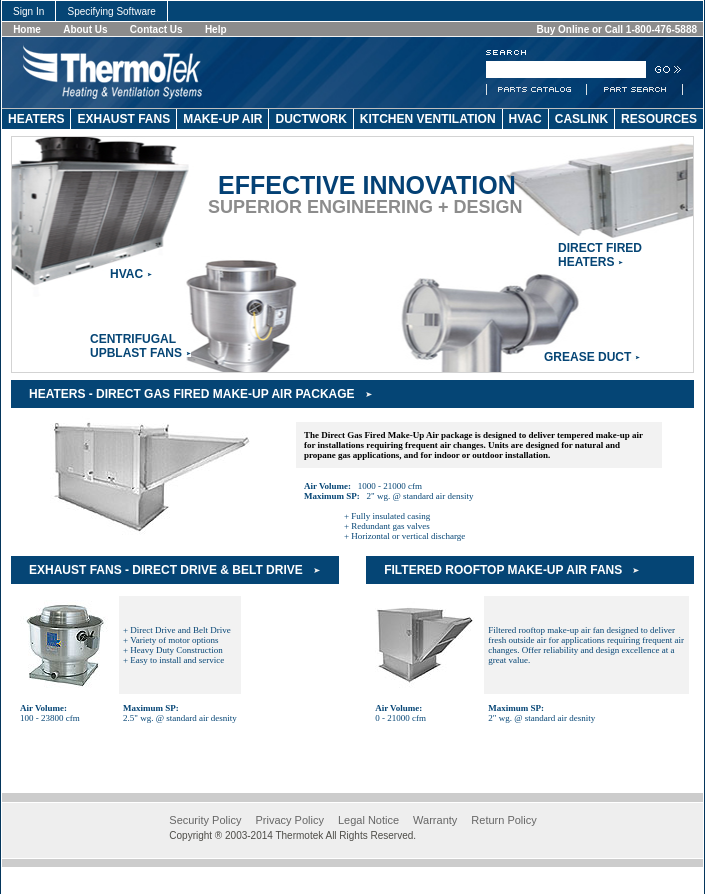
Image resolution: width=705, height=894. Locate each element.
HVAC (126, 274)
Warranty (435, 820)
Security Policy (205, 820)
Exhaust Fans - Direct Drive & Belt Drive (166, 570)
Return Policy (503, 820)
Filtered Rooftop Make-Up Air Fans (503, 570)
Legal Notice (368, 820)
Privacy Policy (289, 820)
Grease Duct (587, 357)
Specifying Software (111, 11)
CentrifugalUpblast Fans (136, 346)
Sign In (28, 11)
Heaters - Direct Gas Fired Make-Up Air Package (192, 394)
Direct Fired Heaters (600, 255)
